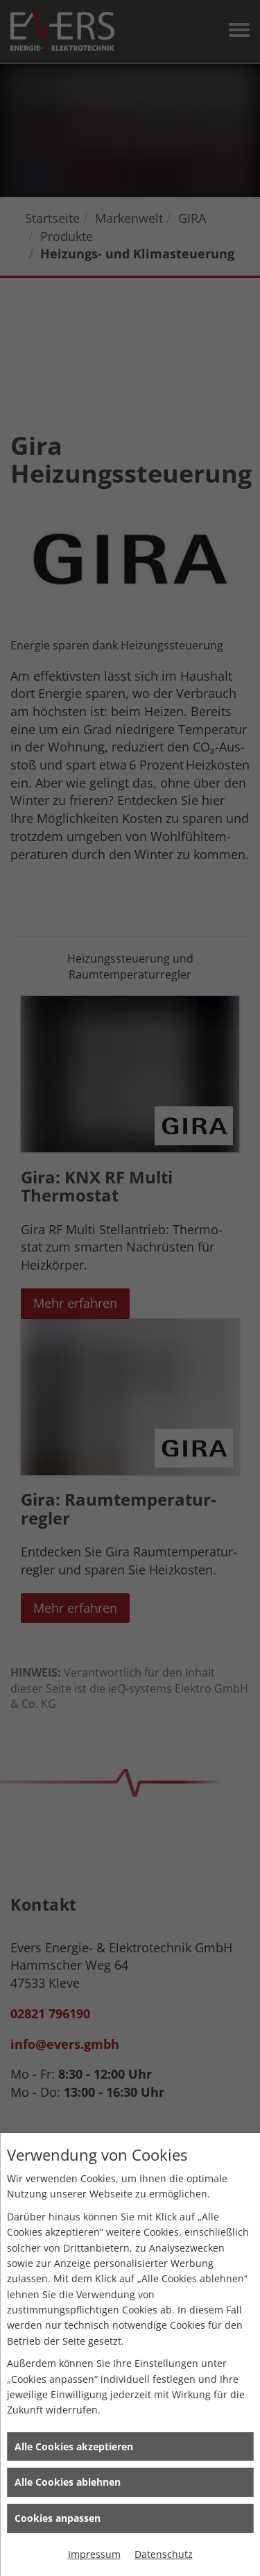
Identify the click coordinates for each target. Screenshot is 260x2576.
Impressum (94, 2554)
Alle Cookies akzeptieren (74, 2446)
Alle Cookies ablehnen (68, 2481)
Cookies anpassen (58, 2518)
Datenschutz (164, 2554)
